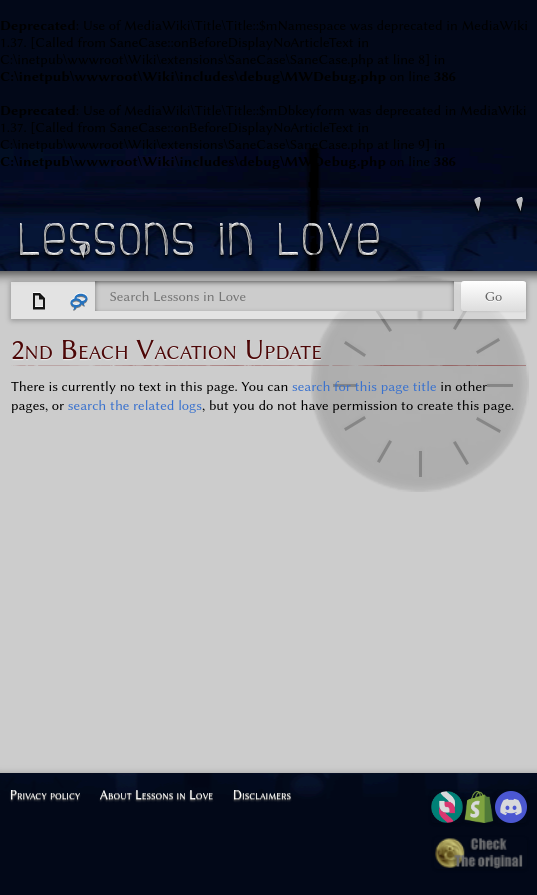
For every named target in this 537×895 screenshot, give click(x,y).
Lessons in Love (202, 244)
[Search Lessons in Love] (274, 296)
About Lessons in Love (156, 794)
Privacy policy (45, 794)
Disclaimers (262, 794)
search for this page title (364, 386)
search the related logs (135, 405)
